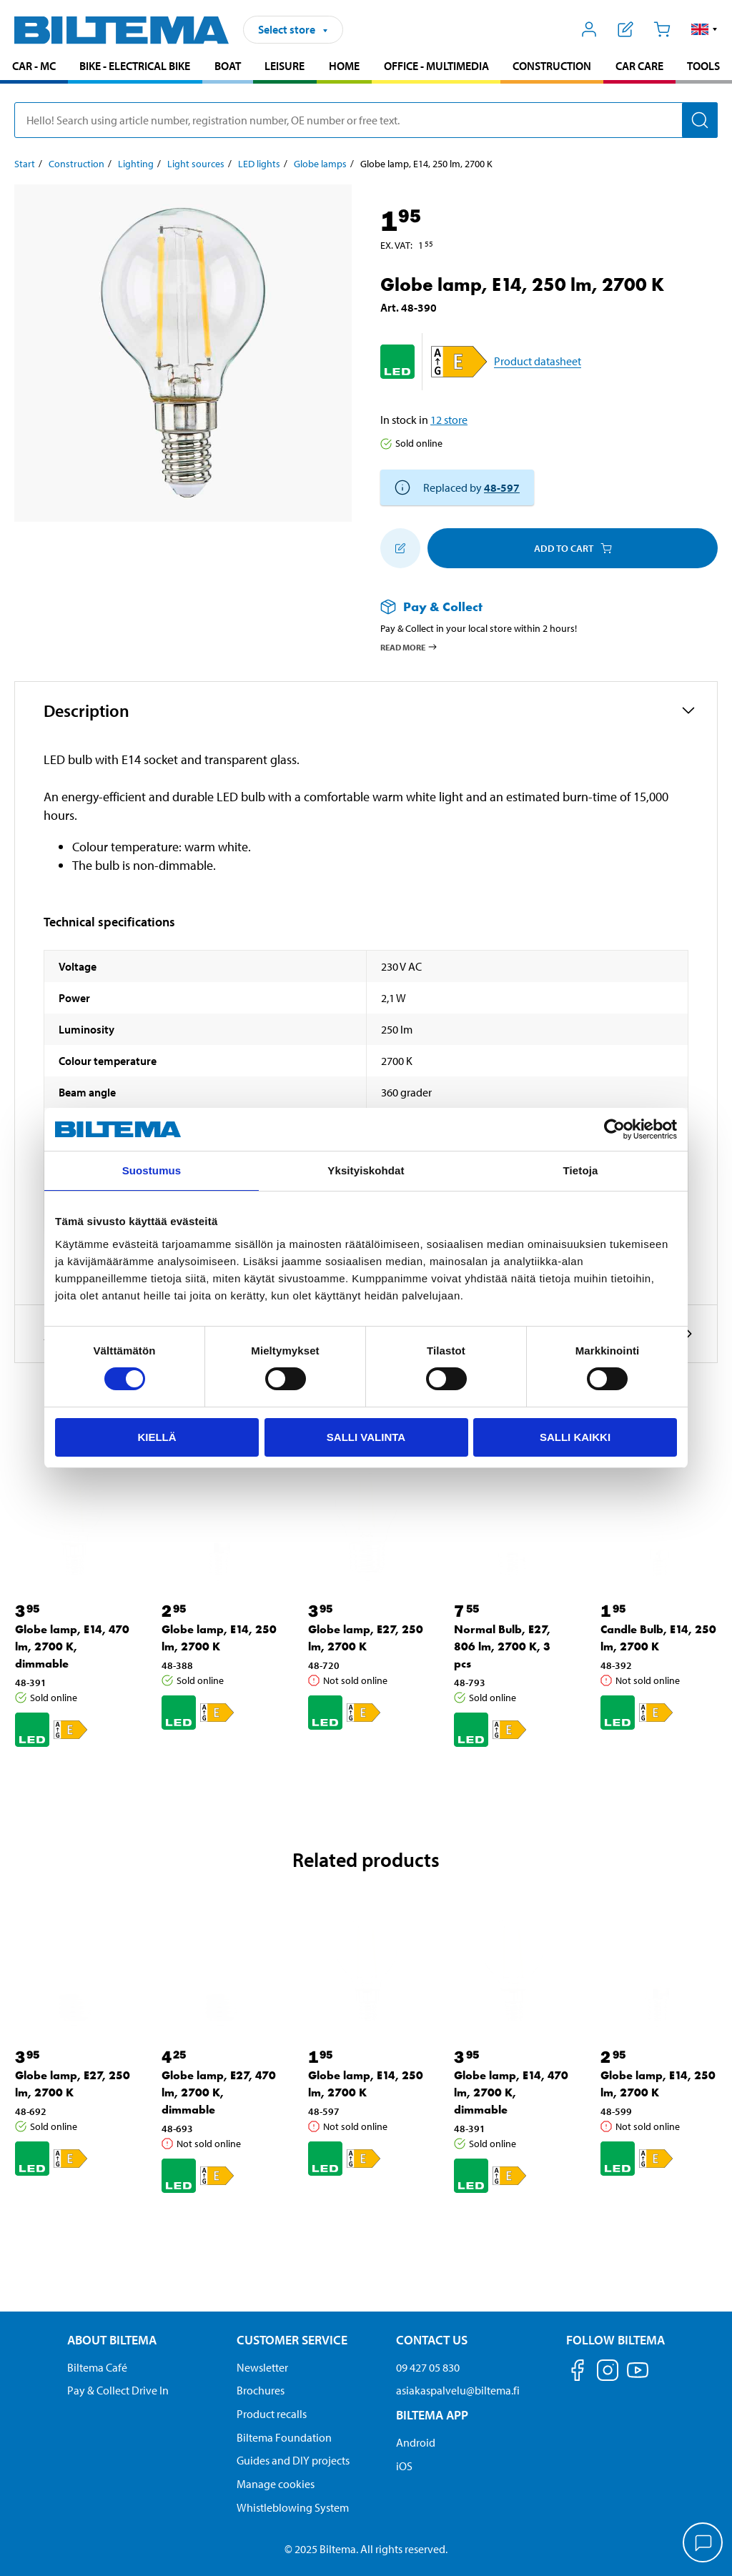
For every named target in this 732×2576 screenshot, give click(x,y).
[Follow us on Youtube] (637, 2377)
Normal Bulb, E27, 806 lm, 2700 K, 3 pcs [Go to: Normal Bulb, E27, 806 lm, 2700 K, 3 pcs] (502, 1646)
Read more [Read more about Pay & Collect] (409, 647)
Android (415, 2442)
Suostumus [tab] (152, 1170)
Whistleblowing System (293, 2507)
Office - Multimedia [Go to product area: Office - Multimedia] (436, 66)
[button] (704, 29)
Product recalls (272, 2414)
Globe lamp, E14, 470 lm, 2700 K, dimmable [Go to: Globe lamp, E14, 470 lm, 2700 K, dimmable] (72, 1646)
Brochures (261, 2390)
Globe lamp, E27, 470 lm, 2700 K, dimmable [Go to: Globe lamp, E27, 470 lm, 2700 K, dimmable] (219, 2092)
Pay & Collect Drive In (118, 2390)
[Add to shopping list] (400, 548)
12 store (449, 419)
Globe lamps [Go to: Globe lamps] (320, 163)
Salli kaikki (575, 1437)
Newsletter (262, 2367)
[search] (366, 120)
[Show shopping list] (626, 29)
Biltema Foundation (284, 2437)
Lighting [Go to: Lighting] (136, 163)
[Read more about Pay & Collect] (534, 606)
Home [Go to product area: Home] (344, 66)
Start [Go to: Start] (24, 163)
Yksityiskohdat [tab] (365, 1170)
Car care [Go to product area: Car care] (639, 66)
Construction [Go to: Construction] (76, 163)
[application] (703, 2543)
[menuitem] (34, 67)
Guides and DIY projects (293, 2460)
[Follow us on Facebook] (577, 2373)
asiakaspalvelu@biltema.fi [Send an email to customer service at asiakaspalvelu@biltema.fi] (458, 2390)
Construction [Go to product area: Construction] (552, 66)
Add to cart (573, 548)
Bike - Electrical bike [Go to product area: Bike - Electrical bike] (134, 66)
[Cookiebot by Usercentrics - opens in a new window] (614, 1129)
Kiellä (156, 1437)
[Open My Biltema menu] (589, 29)
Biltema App (432, 2415)
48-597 (502, 487)
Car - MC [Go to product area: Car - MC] (34, 66)
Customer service (292, 2340)
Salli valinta (366, 1437)
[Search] (700, 120)
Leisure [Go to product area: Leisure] (284, 66)
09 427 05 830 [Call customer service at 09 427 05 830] (428, 2367)
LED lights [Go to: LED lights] (259, 163)
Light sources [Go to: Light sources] (195, 163)
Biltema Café (97, 2367)
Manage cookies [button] (276, 2484)
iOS (404, 2466)
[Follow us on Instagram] (607, 2373)
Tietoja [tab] (580, 1170)
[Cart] (661, 29)
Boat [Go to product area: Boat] (227, 66)
